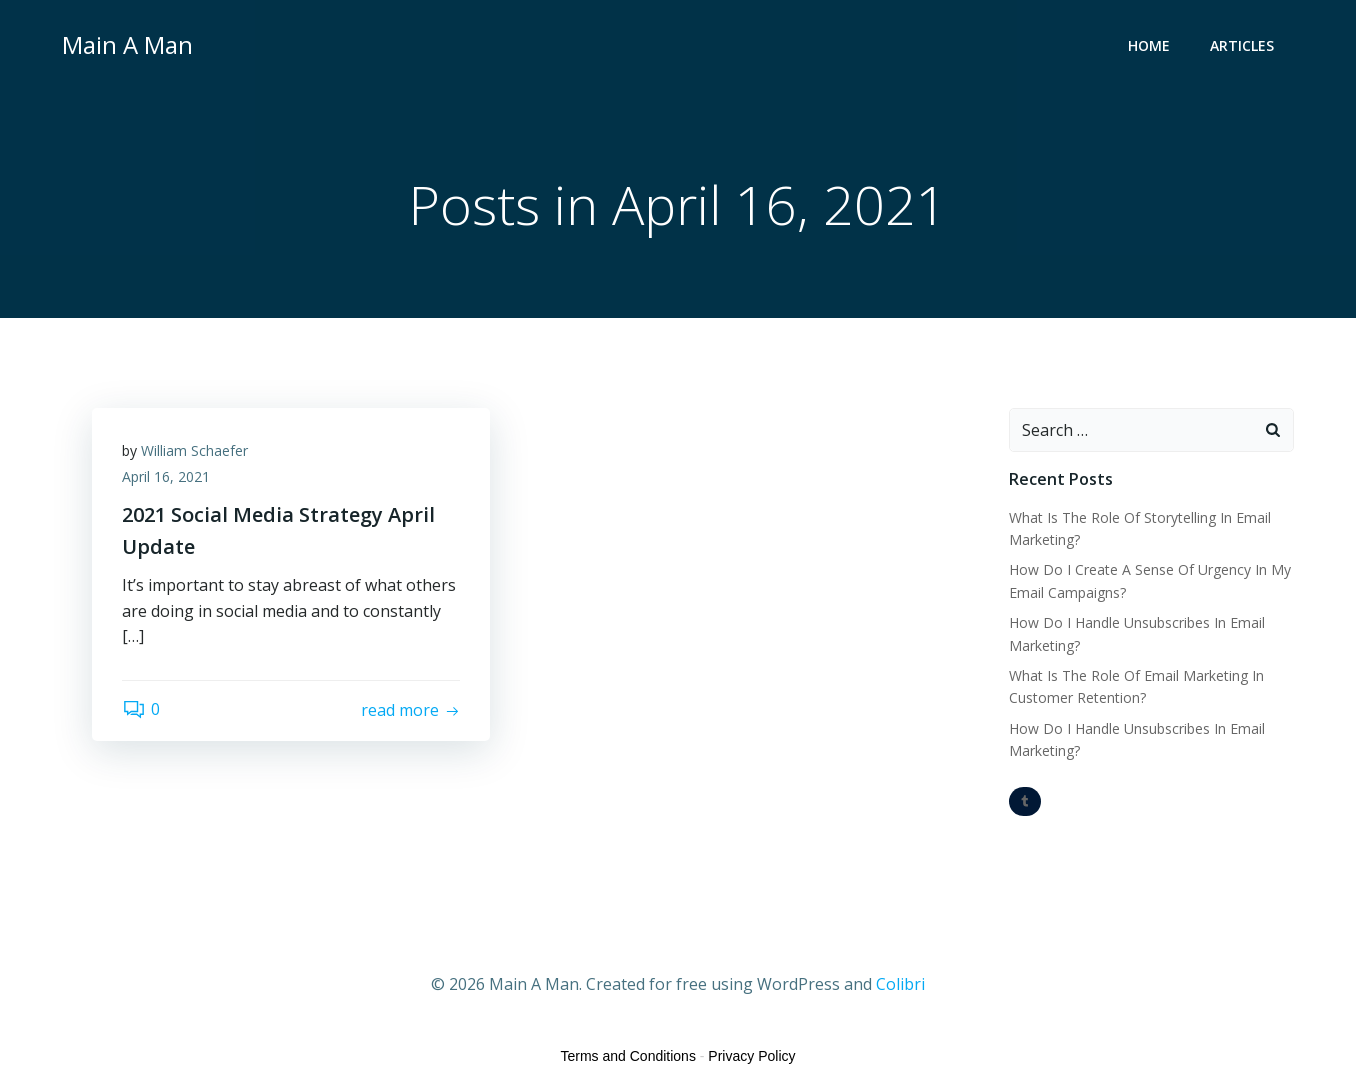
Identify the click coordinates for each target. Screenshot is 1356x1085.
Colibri (900, 984)
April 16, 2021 (166, 476)
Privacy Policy (751, 1056)
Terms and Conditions (628, 1056)
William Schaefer (194, 450)
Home (1149, 45)
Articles (1242, 45)
